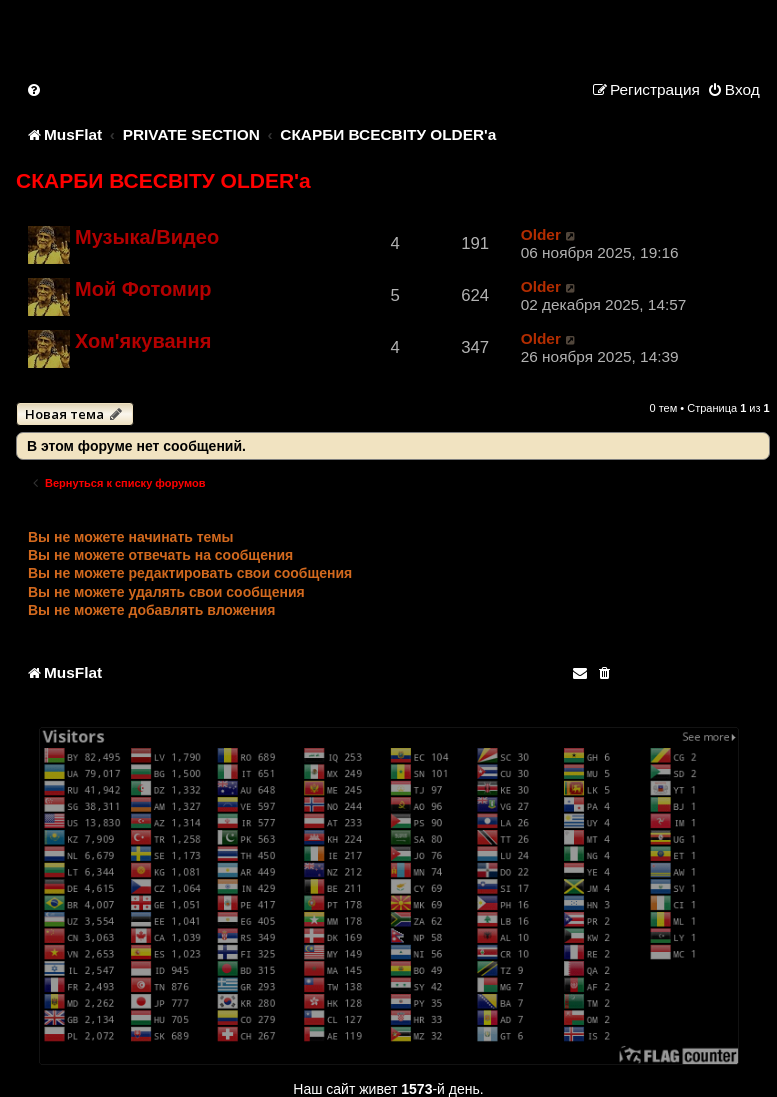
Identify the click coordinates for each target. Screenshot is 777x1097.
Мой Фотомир (143, 289)
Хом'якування (143, 341)
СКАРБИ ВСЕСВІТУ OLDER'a (163, 180)
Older (541, 234)
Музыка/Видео (147, 237)
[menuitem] (35, 89)
